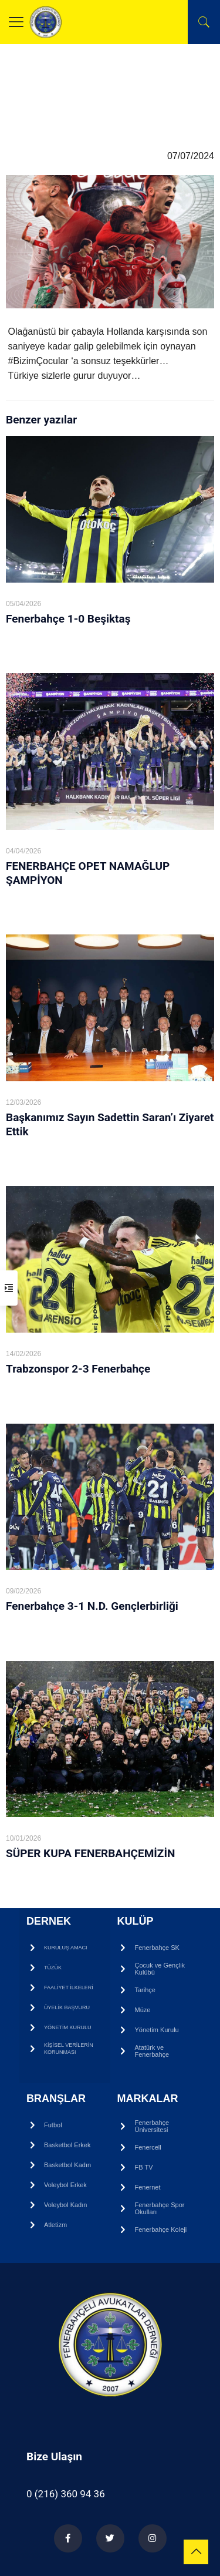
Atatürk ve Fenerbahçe (152, 2051)
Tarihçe (145, 1989)
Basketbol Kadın (67, 2164)
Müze (143, 2009)
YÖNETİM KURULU (68, 2027)
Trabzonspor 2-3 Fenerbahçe (78, 1369)
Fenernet (148, 2187)
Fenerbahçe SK (157, 1947)
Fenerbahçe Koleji (161, 2229)
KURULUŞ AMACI (65, 1948)
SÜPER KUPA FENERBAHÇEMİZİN (90, 1853)
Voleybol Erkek (65, 2184)
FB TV (144, 2167)
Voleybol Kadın (65, 2204)
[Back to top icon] (196, 2552)
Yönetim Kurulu (157, 2029)
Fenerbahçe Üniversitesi (152, 2126)
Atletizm (55, 2224)
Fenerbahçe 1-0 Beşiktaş (68, 618)
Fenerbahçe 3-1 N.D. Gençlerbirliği (92, 1606)
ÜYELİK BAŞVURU (67, 2007)
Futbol (53, 2124)
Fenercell (148, 2147)
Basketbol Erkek (67, 2144)
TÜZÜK (53, 1967)
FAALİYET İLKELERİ (68, 1987)
